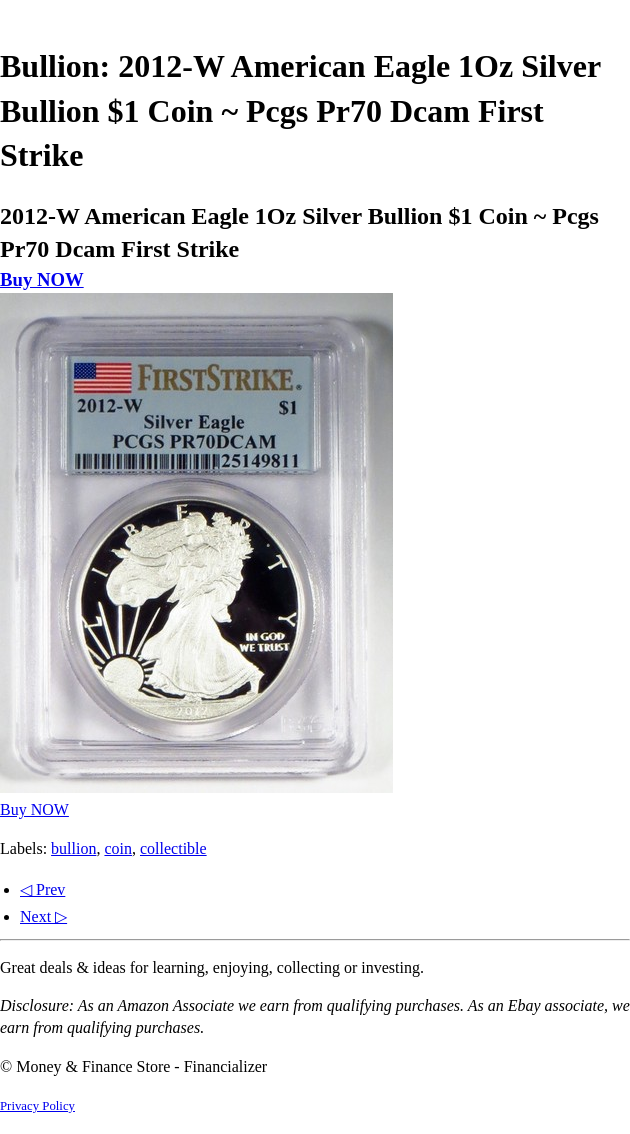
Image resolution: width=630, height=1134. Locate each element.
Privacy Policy (37, 1106)
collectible (173, 848)
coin (118, 848)
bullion (73, 848)
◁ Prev (42, 889)
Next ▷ (43, 916)
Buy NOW (42, 279)
